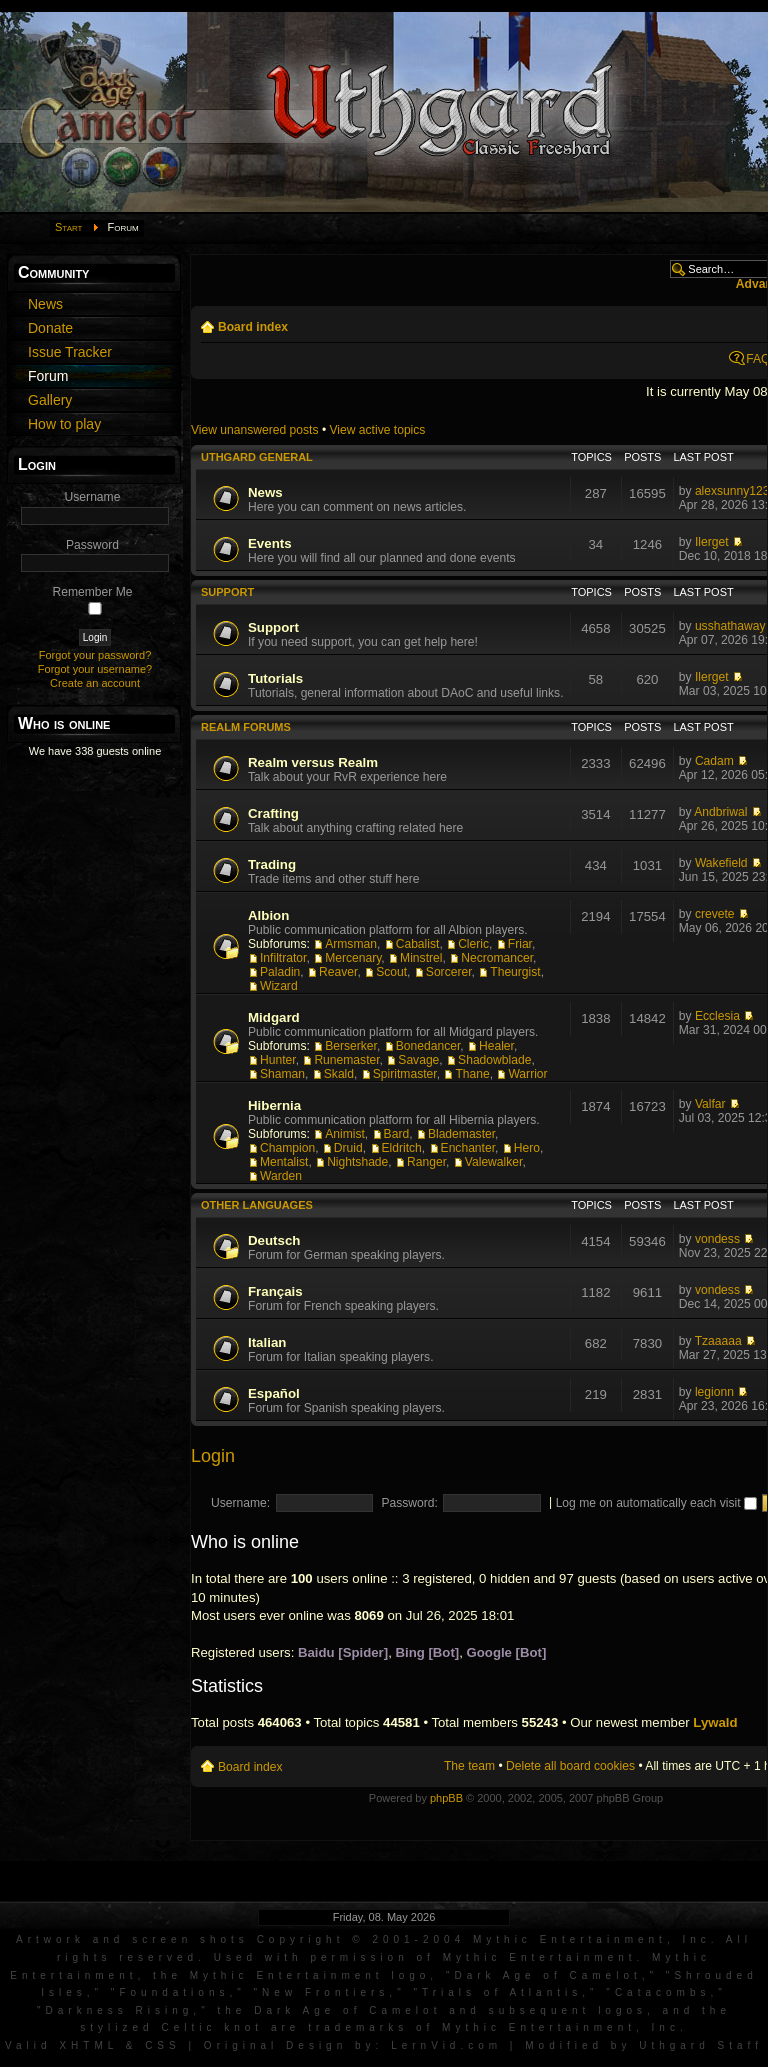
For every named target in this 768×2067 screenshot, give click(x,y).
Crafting (273, 813)
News (265, 492)
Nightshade (357, 1162)
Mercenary (353, 958)
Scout (391, 972)
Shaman (282, 1074)
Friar (520, 944)
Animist (345, 1134)
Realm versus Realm (313, 762)
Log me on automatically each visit (656, 1503)
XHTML (88, 2045)
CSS (163, 2045)
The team (469, 1766)
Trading (272, 864)
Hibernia (274, 1105)
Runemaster (346, 1060)
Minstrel (421, 958)
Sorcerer (449, 972)
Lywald (715, 1722)
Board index (253, 327)
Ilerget (712, 542)
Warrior (527, 1074)
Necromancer (497, 958)
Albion (268, 915)
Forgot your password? (95, 655)
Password (92, 545)
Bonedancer (428, 1046)
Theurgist (515, 972)
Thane (472, 1074)
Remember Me (93, 592)
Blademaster (461, 1134)
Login (213, 1456)
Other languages (257, 1205)
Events (270, 543)
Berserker (351, 1046)
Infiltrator (283, 958)
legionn (714, 1392)
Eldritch (402, 1148)
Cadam (714, 761)
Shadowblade (494, 1060)
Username (93, 497)
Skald (339, 1074)
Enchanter (468, 1148)
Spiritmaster (405, 1074)
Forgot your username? (95, 669)
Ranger (426, 1162)
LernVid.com (446, 2045)
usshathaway (730, 626)
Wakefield (721, 863)
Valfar (710, 1104)
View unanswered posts (255, 430)
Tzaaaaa (718, 1341)
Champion (287, 1148)
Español (274, 1393)
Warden (281, 1176)
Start (69, 227)
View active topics (377, 430)
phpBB (446, 1798)
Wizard (279, 986)
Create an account (95, 683)
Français (275, 1291)
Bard (397, 1134)
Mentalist (284, 1162)
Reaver (338, 972)
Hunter (278, 1060)
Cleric (473, 944)
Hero (527, 1148)
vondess (717, 1239)
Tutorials (275, 678)
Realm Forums (246, 727)
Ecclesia (717, 1016)
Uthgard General (257, 457)
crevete (715, 914)
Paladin (280, 972)
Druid (348, 1148)
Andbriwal (720, 812)
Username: (240, 1503)
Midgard (274, 1017)
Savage (418, 1060)
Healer (496, 1046)
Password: (409, 1503)
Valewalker (494, 1162)
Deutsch (274, 1240)
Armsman (351, 944)
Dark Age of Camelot (547, 1975)
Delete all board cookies (570, 1766)
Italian (267, 1342)
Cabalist (418, 944)
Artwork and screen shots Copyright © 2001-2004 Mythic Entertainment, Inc (363, 1939)
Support (227, 592)
